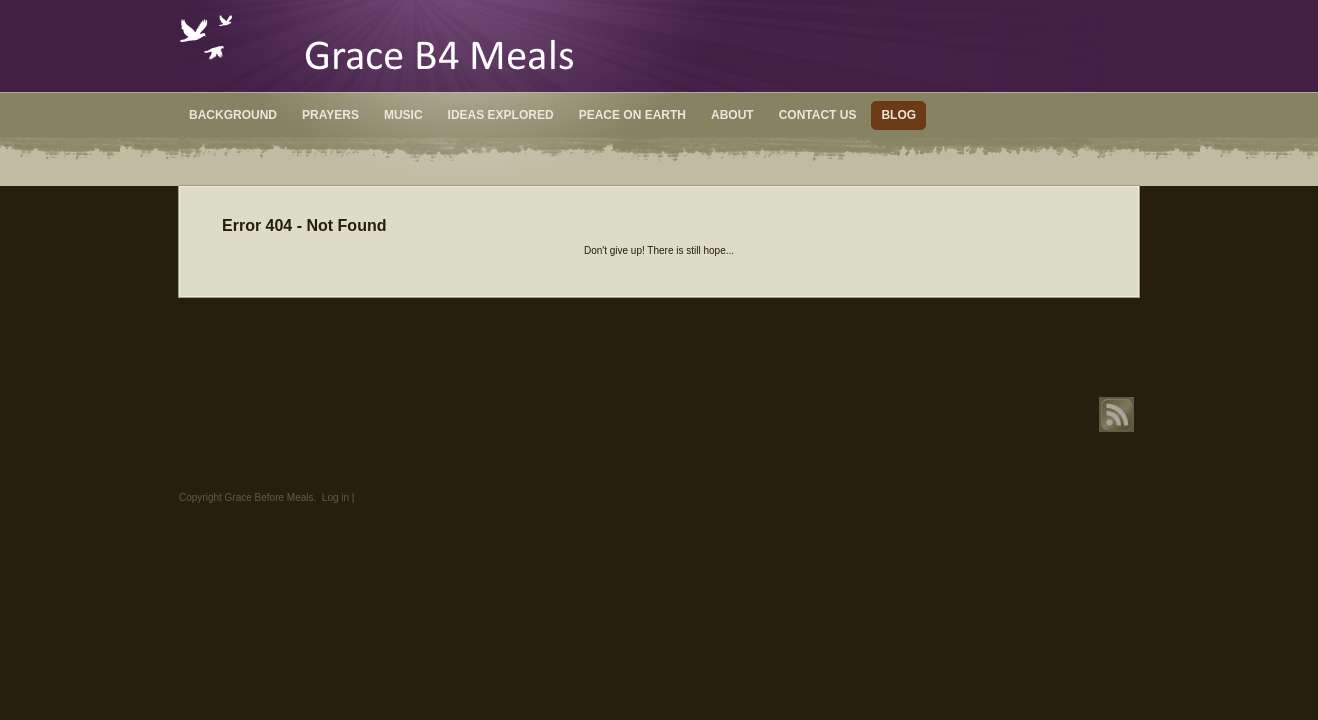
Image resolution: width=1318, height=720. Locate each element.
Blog (898, 115)
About (732, 115)
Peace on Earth (632, 115)
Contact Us (818, 115)
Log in (335, 497)
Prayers (330, 115)
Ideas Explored (501, 115)
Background (233, 115)
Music (403, 115)
